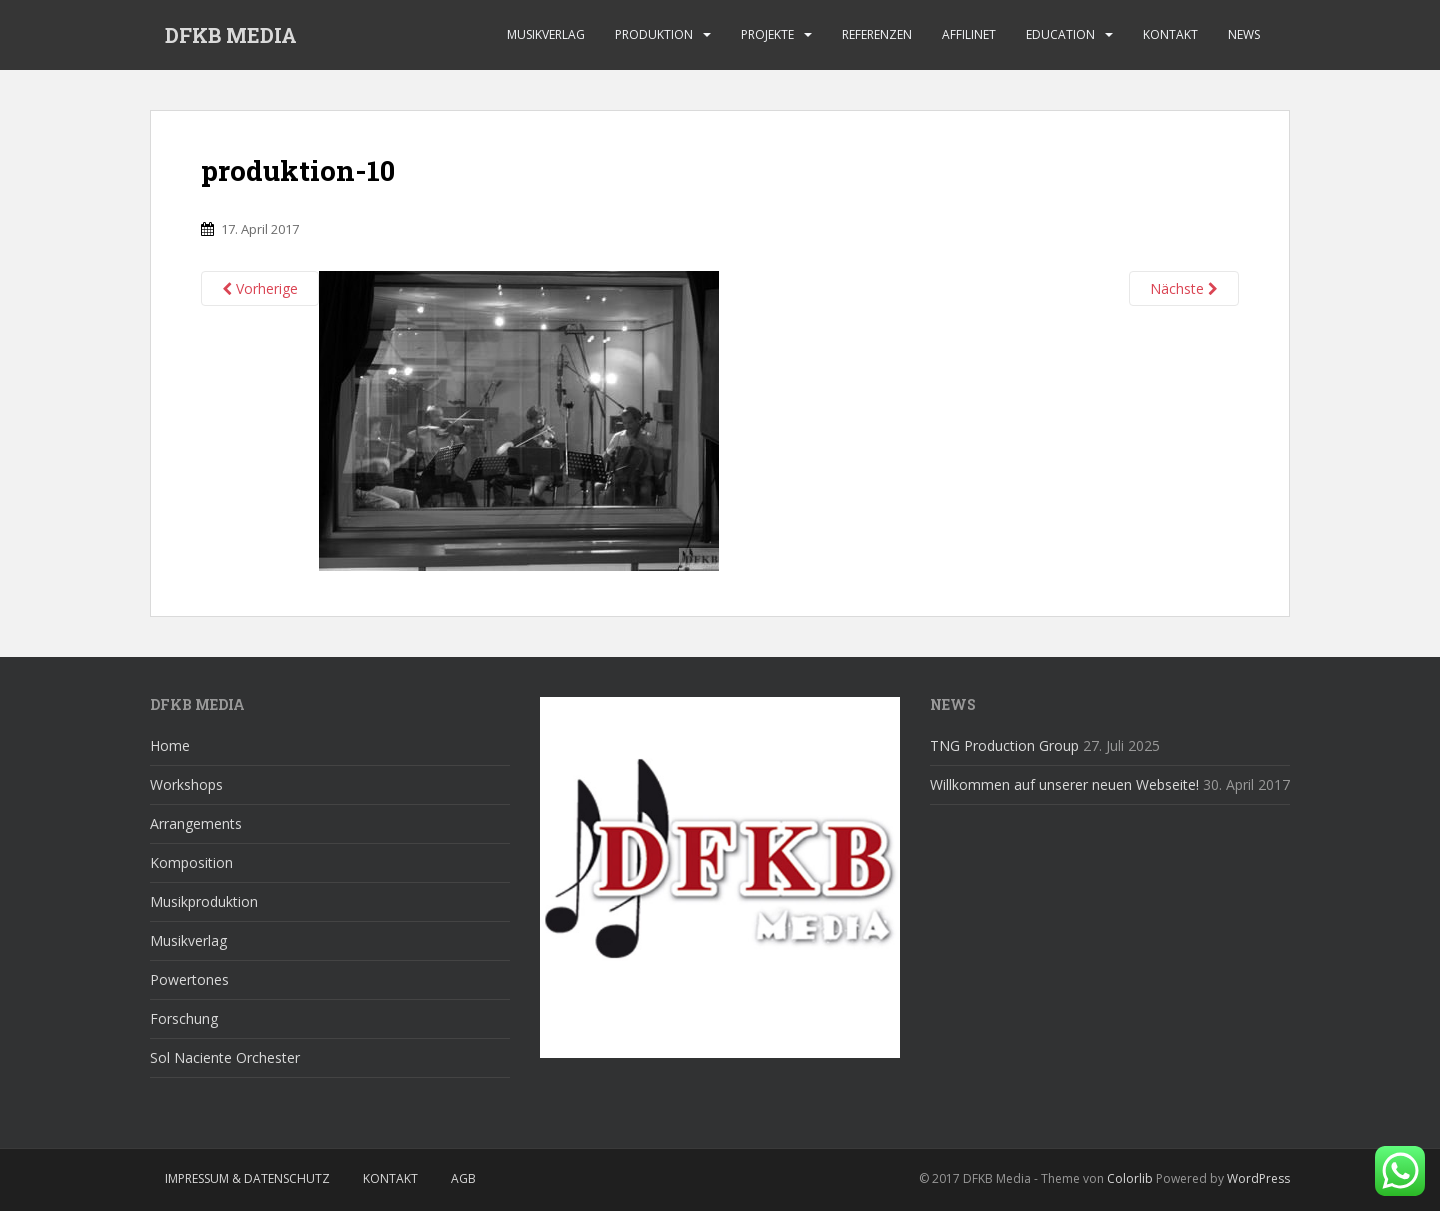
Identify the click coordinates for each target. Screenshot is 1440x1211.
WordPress (1258, 1178)
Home (170, 745)
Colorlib (1130, 1178)
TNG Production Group (1004, 745)
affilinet (969, 34)
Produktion (654, 34)
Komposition (191, 862)
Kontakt (1170, 34)
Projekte (767, 34)
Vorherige (260, 288)
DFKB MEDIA (231, 35)
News (1244, 34)
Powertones (189, 979)
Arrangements (196, 823)
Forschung (184, 1018)
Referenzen (877, 34)
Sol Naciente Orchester (225, 1057)
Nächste (1184, 288)
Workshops (186, 784)
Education (1060, 34)
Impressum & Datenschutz (247, 1178)
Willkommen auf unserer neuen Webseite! (1064, 784)
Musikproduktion (204, 901)
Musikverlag (546, 34)
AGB (463, 1178)
